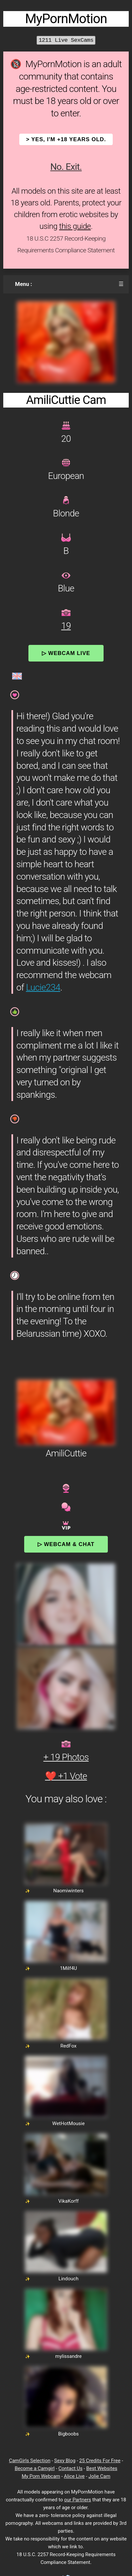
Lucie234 (43, 987)
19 (66, 625)
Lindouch (68, 2279)
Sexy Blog (64, 2461)
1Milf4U (68, 1968)
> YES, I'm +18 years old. (66, 139)
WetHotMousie (68, 2123)
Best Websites (101, 2468)
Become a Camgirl (35, 2468)
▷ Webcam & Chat (66, 1544)
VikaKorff (68, 2201)
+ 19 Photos (66, 1757)
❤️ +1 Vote (66, 1776)
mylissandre (68, 2356)
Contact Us (70, 2468)
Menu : (23, 284)
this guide (75, 226)
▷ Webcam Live (66, 653)
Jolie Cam (99, 2476)
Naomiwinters (68, 1891)
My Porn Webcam (41, 2476)
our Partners (77, 2500)
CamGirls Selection (29, 2461)
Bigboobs (68, 2434)
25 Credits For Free (100, 2461)
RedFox (68, 2046)
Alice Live (74, 2476)
